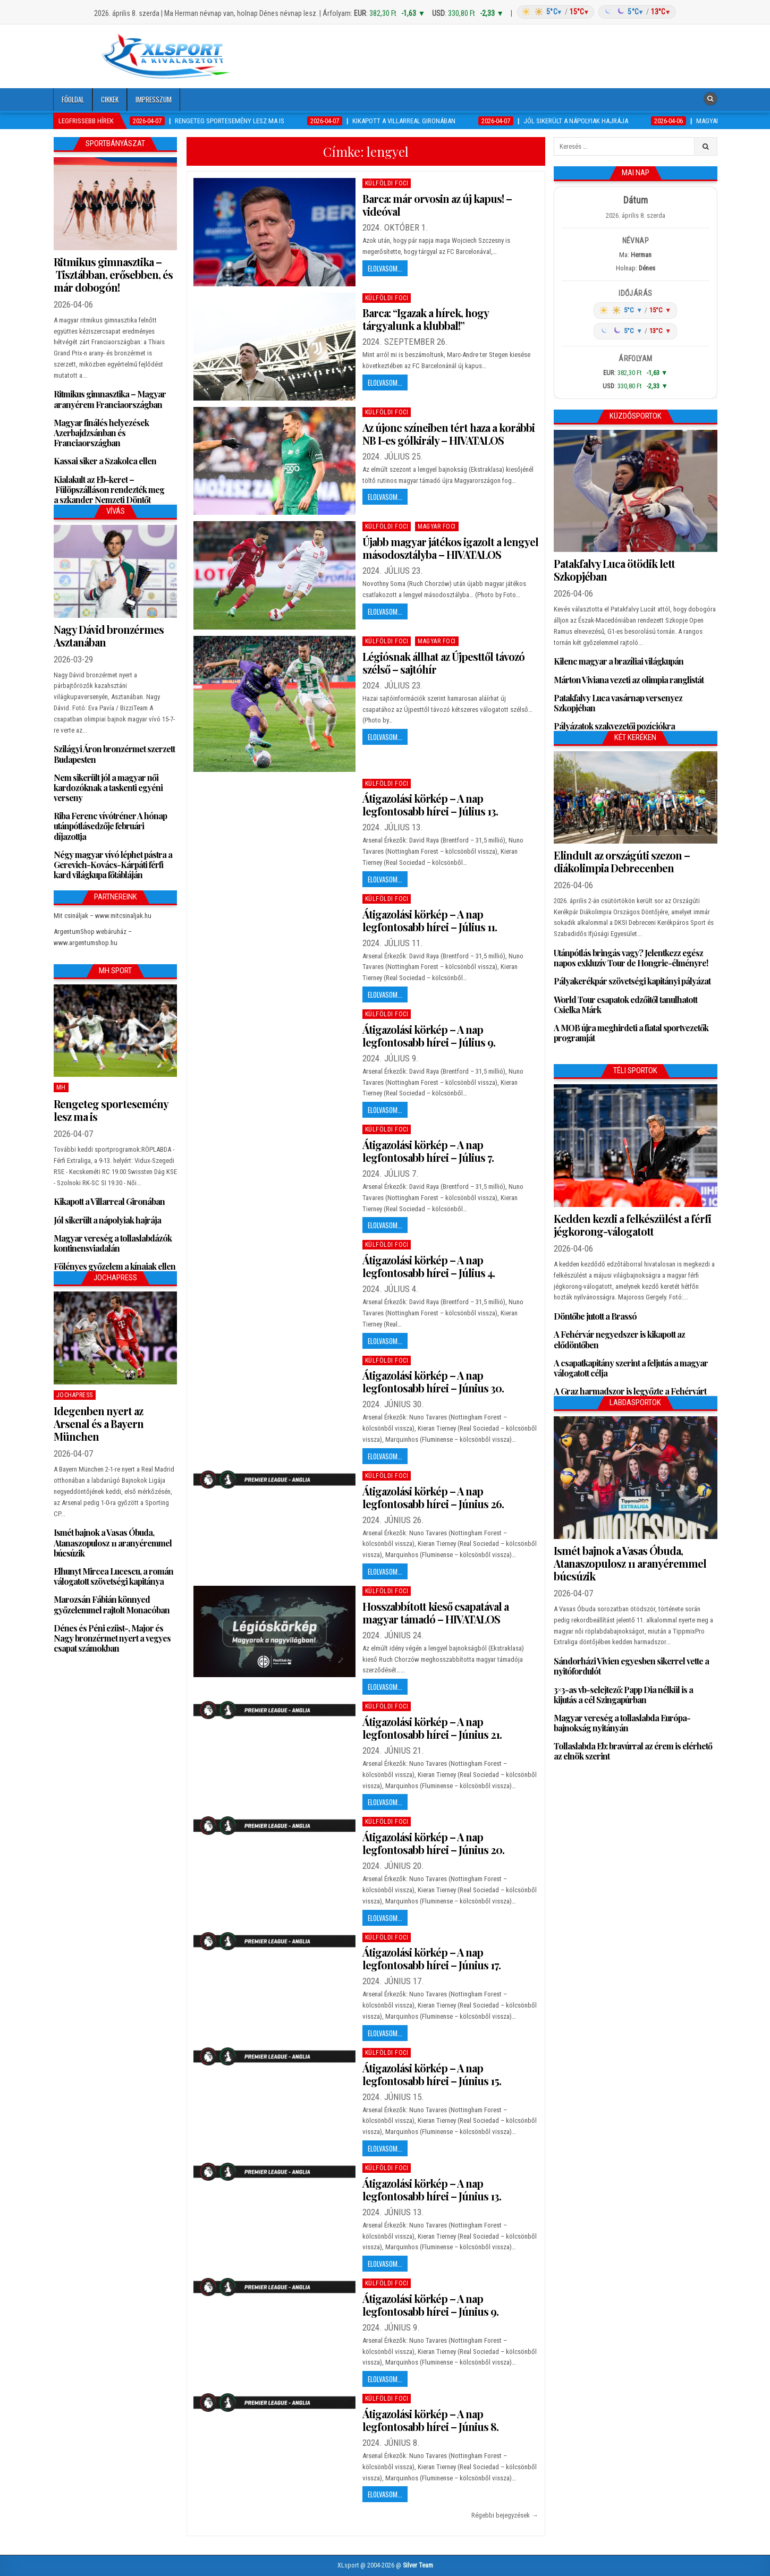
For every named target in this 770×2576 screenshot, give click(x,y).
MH (61, 1087)
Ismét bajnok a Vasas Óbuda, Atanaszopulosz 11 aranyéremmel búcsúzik (113, 1542)
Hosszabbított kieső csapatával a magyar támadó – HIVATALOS (435, 1612)
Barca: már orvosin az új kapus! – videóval (437, 204)
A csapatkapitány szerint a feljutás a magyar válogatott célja (631, 1368)
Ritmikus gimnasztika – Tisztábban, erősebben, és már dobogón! (113, 274)
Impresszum (154, 99)
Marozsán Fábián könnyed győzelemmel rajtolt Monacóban (112, 1604)
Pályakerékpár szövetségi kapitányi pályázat (632, 981)
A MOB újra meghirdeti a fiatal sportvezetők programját (631, 1032)
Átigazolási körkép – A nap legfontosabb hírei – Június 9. (430, 2304)
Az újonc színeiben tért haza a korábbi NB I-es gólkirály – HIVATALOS (448, 433)
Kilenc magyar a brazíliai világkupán (618, 661)
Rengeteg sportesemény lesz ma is (111, 1110)
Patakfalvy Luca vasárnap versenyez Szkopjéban (618, 702)
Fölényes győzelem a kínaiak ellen (114, 1266)
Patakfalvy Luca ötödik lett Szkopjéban (614, 569)
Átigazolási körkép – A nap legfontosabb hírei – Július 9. (428, 1035)
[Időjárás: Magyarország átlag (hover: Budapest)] (594, 12)
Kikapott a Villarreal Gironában (109, 1201)
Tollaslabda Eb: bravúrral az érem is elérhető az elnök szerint (633, 1751)
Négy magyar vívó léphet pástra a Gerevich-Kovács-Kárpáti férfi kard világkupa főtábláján (113, 864)
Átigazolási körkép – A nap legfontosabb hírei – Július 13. (430, 804)
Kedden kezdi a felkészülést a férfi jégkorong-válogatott (632, 1224)
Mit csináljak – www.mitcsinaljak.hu (102, 916)
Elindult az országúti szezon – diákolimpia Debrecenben (622, 861)
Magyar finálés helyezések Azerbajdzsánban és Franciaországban (101, 432)
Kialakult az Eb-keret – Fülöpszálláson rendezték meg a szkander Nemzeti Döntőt (109, 489)
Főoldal (73, 99)
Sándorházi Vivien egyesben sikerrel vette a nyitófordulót (631, 1666)
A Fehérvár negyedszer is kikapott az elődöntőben (619, 1339)
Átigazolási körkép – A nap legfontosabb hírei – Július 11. (429, 920)
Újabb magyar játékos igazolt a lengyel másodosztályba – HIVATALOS (450, 548)
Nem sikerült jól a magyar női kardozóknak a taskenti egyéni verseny (108, 787)
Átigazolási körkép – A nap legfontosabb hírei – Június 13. (431, 2189)
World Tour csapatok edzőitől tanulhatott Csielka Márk (625, 1004)
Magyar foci (437, 526)
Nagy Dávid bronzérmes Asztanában (109, 635)
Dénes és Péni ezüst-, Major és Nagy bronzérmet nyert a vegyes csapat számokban (112, 1638)
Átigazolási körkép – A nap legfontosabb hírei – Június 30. (433, 1381)
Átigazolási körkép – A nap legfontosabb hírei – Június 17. (431, 1958)
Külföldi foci (387, 183)
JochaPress (74, 1395)
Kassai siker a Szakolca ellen (105, 460)
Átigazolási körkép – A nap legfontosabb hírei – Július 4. (428, 1266)
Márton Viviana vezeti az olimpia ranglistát (629, 679)
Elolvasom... (385, 268)
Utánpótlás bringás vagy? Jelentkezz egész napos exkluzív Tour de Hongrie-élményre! (631, 957)
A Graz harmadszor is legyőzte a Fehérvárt (630, 1391)
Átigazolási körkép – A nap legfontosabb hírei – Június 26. (433, 1497)
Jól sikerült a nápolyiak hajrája (107, 1220)
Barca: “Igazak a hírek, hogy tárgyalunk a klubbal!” (425, 319)
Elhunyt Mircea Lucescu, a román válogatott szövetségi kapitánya (113, 1576)
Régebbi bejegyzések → (504, 2515)
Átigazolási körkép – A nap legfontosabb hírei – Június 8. (430, 2420)
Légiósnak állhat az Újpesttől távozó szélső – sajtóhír (443, 662)
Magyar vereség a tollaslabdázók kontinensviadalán (113, 1243)
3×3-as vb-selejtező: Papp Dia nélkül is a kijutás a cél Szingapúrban (623, 1694)
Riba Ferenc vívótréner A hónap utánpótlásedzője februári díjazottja (110, 825)
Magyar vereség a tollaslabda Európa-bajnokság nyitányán (622, 1722)
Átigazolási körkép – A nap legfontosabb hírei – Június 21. (432, 1727)
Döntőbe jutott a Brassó (595, 1316)
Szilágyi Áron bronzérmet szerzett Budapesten (114, 753)
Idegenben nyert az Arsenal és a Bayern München (98, 1423)
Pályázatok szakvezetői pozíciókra (614, 726)
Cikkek (110, 99)
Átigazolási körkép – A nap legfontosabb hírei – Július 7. (428, 1150)
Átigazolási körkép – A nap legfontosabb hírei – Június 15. (431, 2074)
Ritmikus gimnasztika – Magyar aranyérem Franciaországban (110, 399)
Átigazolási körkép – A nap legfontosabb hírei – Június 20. (433, 1843)
